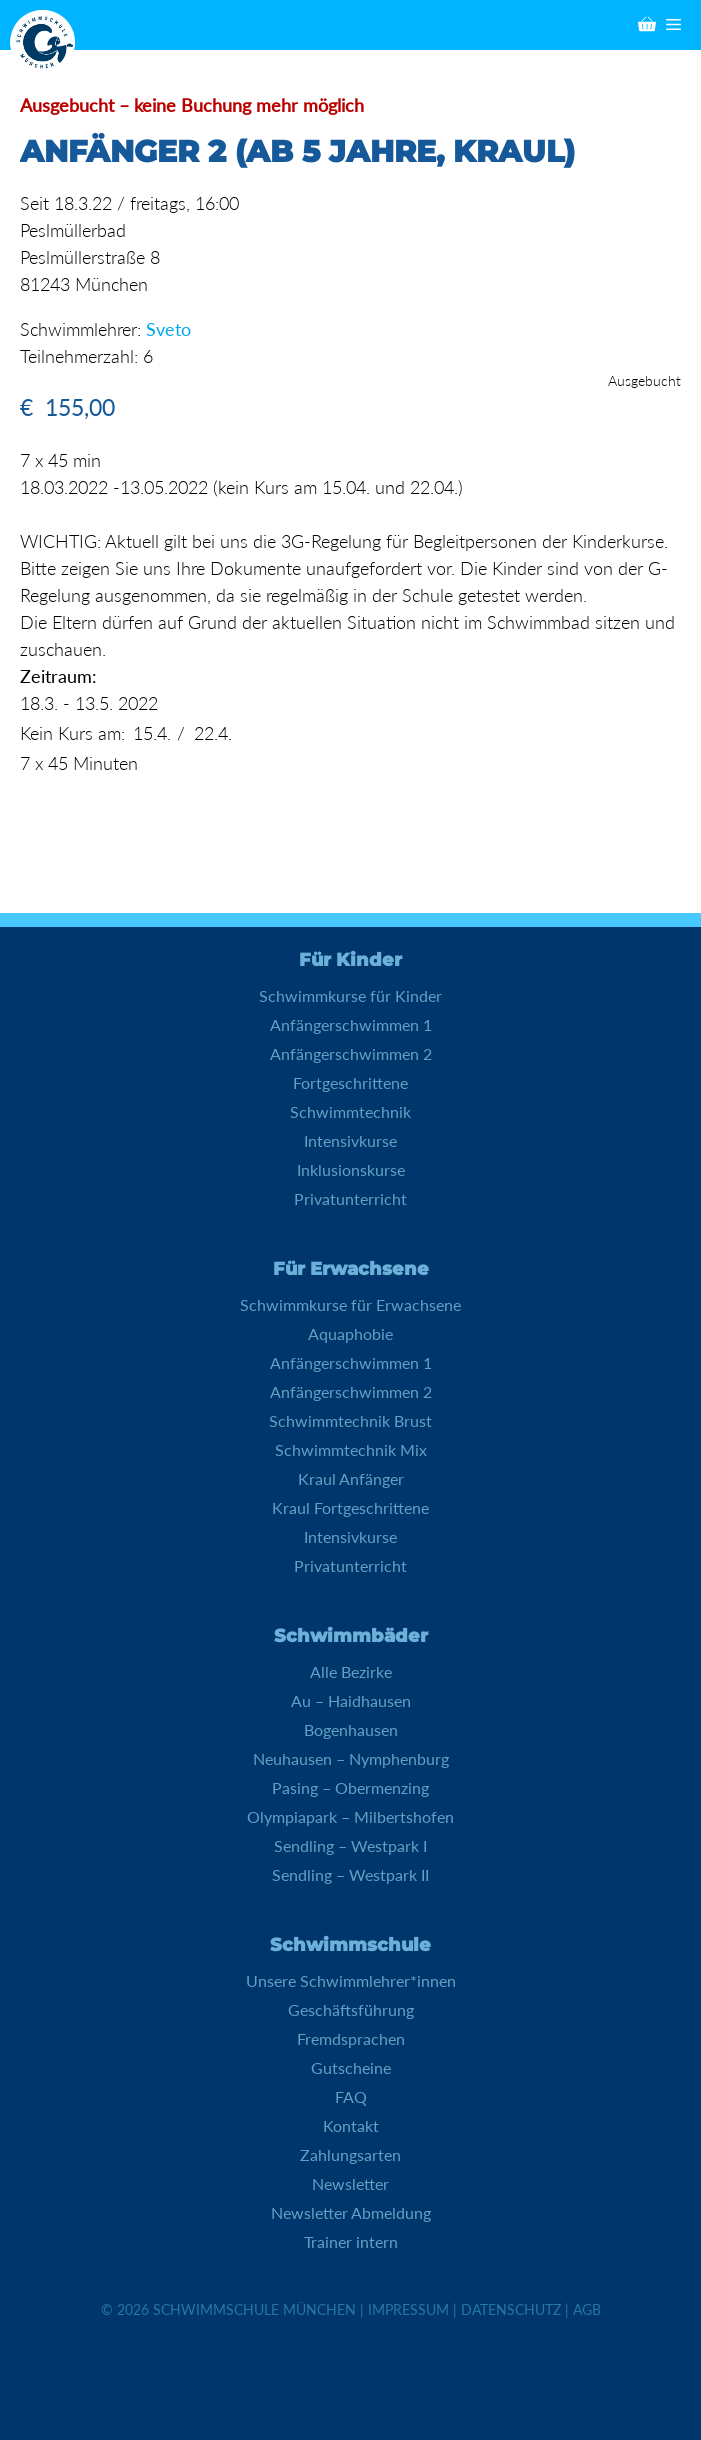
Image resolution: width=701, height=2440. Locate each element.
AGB (587, 2309)
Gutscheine (351, 2067)
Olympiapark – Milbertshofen (350, 1816)
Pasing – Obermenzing (350, 1787)
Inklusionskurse (351, 1169)
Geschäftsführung (351, 2009)
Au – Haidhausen (351, 1700)
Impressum (408, 2309)
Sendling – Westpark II (350, 1874)
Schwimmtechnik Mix (351, 1449)
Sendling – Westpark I (350, 1845)
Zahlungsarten (350, 2154)
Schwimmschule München (254, 2309)
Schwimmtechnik (350, 1111)
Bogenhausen (351, 1729)
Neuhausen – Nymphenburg (351, 1758)
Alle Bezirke (351, 1671)
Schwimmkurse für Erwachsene (350, 1304)
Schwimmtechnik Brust (350, 1420)
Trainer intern (351, 2241)
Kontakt (351, 2125)
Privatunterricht (350, 1198)
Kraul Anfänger (351, 1478)
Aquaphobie (350, 1333)
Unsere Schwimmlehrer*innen (351, 1980)
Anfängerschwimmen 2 (351, 1053)
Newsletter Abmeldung (351, 2212)
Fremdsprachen (351, 2038)
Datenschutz (511, 2309)
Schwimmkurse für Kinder (350, 995)
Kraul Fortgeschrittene (350, 1507)
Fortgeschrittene (350, 1082)
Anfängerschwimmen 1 (351, 1024)
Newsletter (350, 2183)
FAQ (351, 2096)
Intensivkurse (350, 1140)
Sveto (168, 329)
